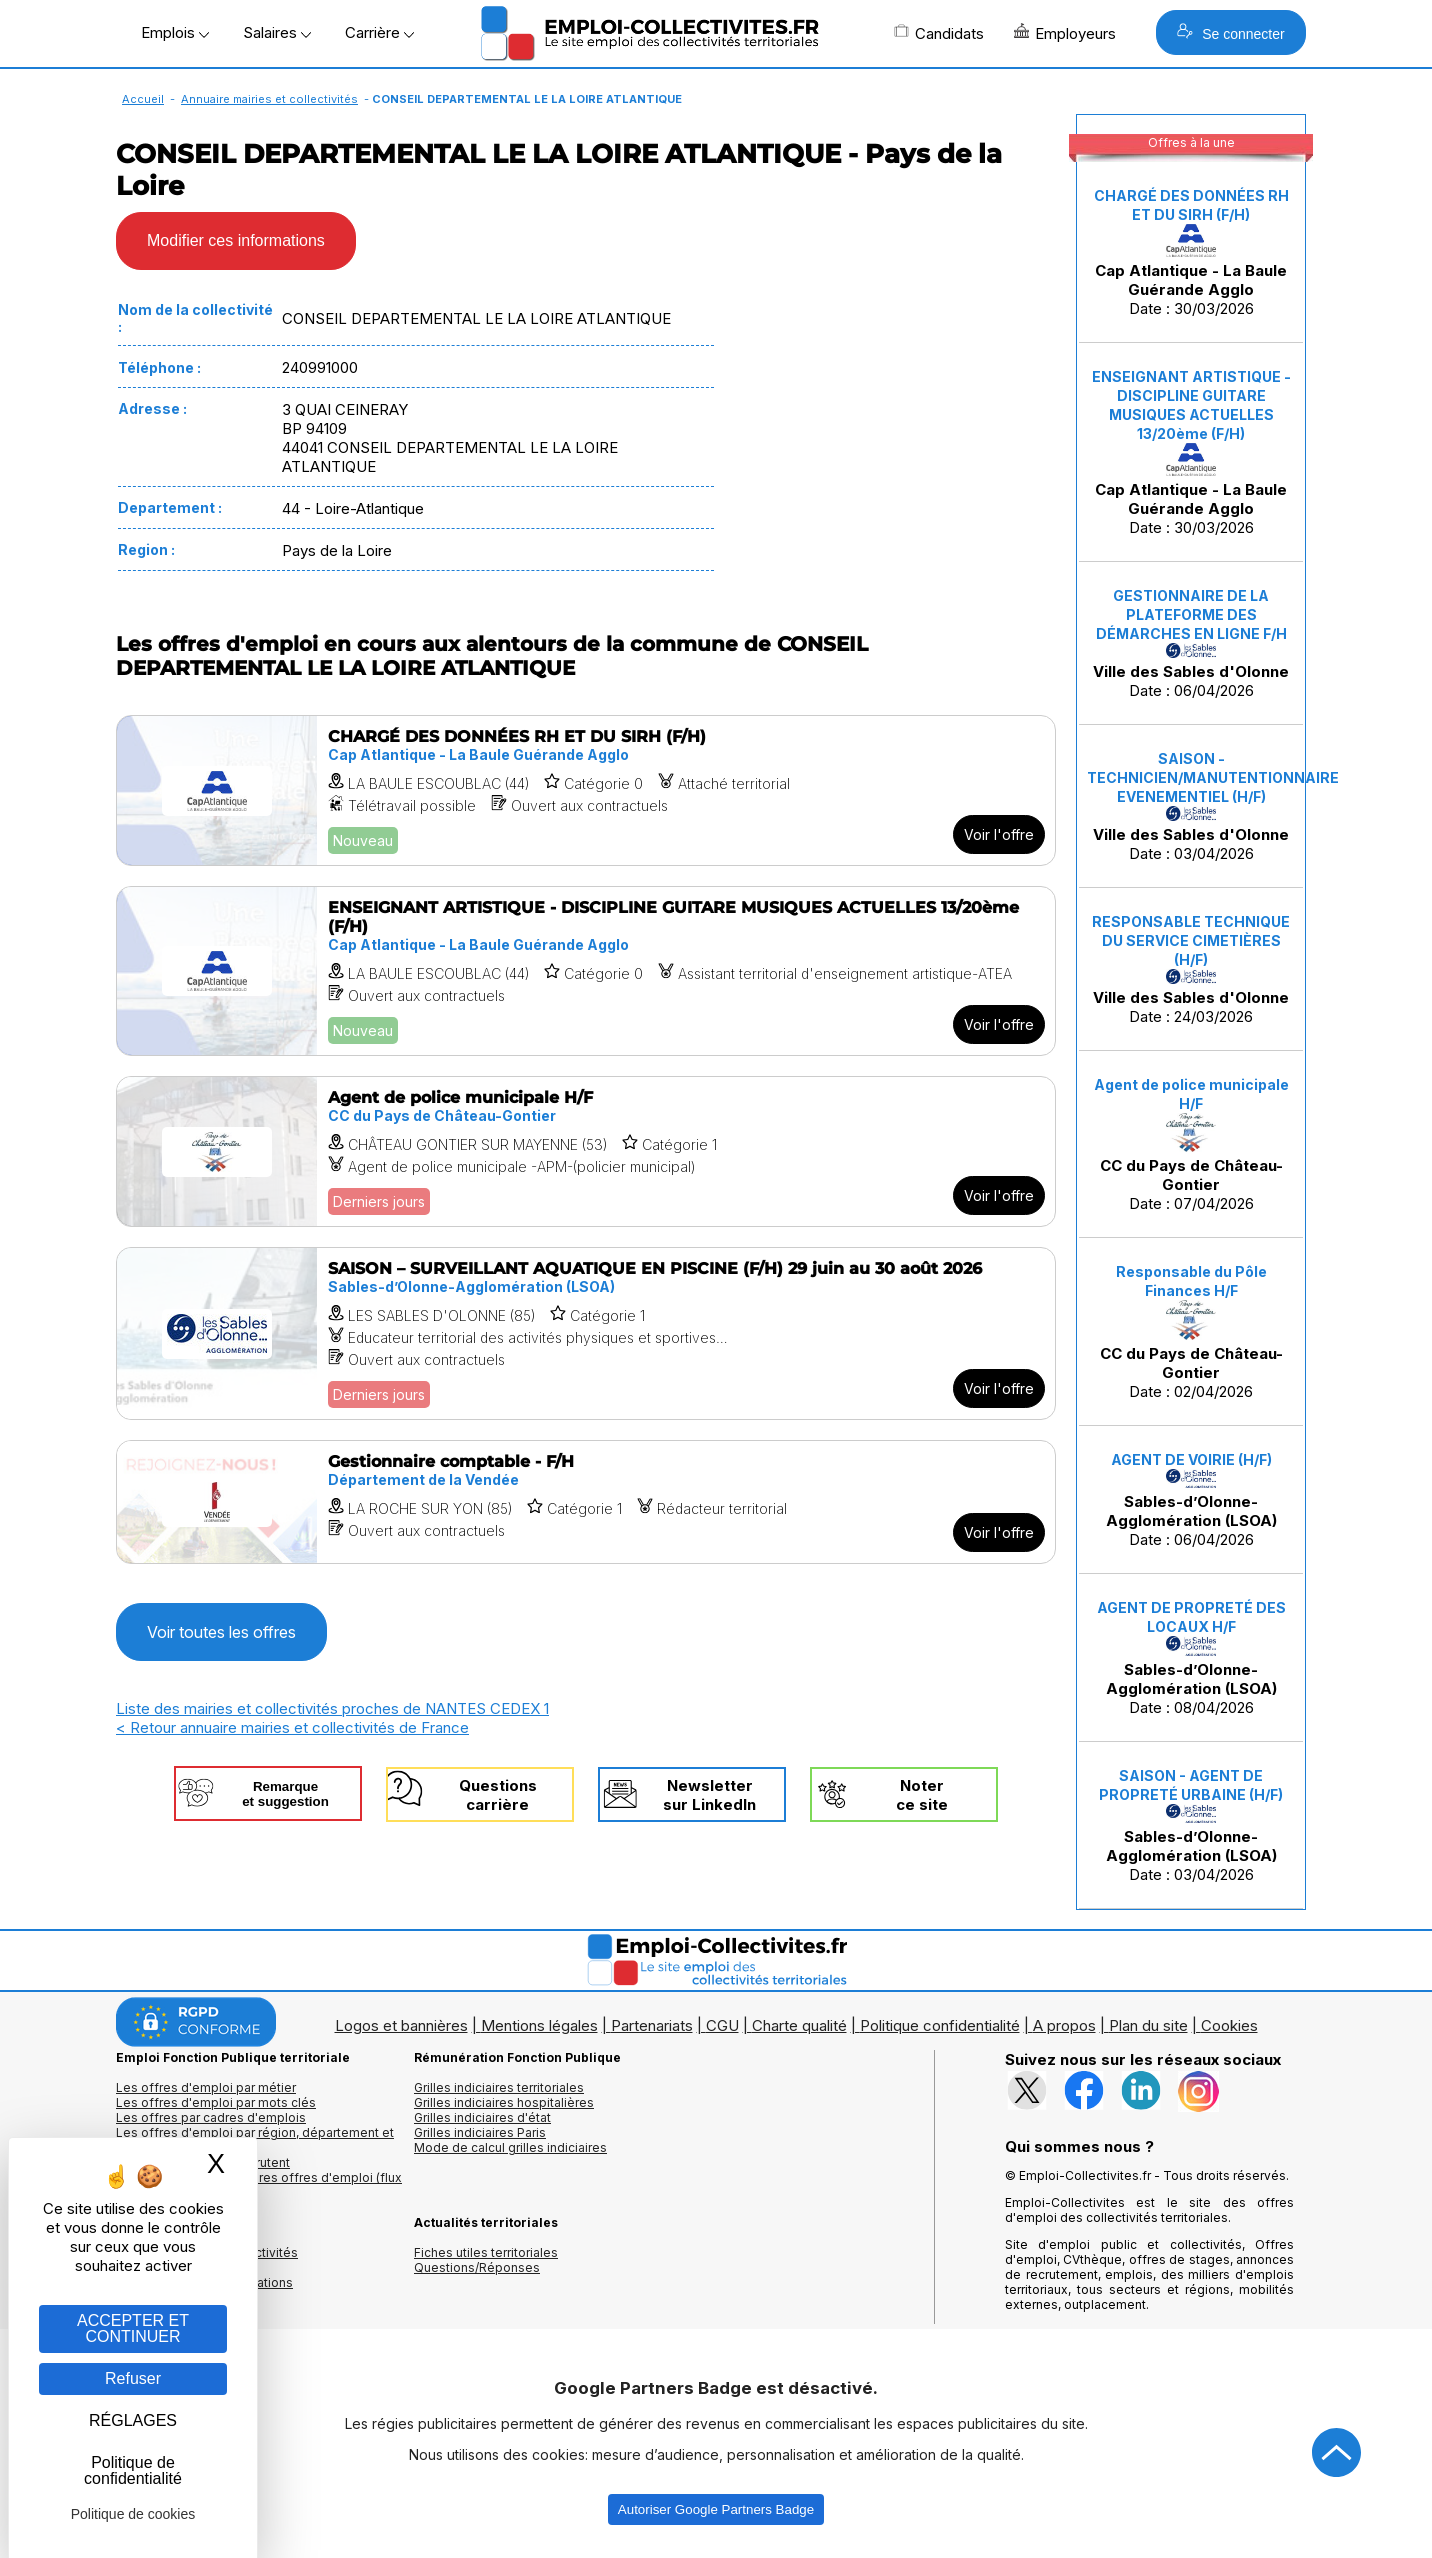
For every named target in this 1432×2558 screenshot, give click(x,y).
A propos (1064, 2025)
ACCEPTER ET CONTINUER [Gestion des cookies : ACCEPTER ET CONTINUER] (133, 2328)
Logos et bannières (401, 2025)
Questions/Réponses (477, 2267)
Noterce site (922, 1795)
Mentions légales (539, 2025)
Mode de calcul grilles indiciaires (510, 2147)
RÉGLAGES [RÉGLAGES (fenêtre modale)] (133, 2420)
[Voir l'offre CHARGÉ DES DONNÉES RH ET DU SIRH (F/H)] (586, 790)
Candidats (939, 33)
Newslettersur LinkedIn (709, 1795)
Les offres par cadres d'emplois (211, 2117)
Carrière (379, 32)
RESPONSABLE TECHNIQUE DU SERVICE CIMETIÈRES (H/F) (1191, 940)
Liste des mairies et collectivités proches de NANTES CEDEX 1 (332, 1708)
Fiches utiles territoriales (486, 2252)
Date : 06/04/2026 (1191, 643)
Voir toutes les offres (221, 1632)
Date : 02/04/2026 (1191, 1331)
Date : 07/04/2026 (1191, 1144)
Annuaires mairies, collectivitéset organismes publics (207, 2260)
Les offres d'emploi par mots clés (216, 2102)
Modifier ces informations (236, 240)
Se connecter (1230, 32)
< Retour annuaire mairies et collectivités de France (292, 1727)
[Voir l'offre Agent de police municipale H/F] (586, 1151)
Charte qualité (799, 2025)
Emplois (175, 32)
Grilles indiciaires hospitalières (504, 2102)
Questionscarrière (498, 1795)
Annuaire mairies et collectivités (269, 99)
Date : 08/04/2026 (1191, 1658)
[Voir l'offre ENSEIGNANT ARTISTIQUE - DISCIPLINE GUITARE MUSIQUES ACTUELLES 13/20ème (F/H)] (586, 971)
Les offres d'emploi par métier (206, 2087)
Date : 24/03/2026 (1191, 969)
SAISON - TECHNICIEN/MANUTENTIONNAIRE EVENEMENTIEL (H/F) (1213, 777)
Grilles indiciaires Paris (480, 2132)
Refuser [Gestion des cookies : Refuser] (133, 2378)
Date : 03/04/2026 (1195, 806)
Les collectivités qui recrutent (203, 2162)
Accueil (143, 99)
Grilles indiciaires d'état (482, 2117)
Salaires (277, 32)
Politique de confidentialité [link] (133, 2470)
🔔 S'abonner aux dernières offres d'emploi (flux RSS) (259, 2185)
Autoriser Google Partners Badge (716, 2509)
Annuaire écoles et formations (204, 2282)
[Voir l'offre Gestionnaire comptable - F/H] (586, 1502)
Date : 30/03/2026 (1191, 252)
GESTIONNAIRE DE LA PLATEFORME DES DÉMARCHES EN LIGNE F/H (1191, 614)
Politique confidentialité (940, 2025)
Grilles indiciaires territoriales (499, 2087)
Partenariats (652, 2025)
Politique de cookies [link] (133, 2514)
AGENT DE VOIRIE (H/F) (1191, 1459)
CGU (722, 2025)
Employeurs (1065, 33)
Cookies (1229, 2025)
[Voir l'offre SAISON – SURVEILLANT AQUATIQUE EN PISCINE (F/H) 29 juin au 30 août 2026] (586, 1333)
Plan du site (1148, 2025)
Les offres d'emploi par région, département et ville (255, 2140)
